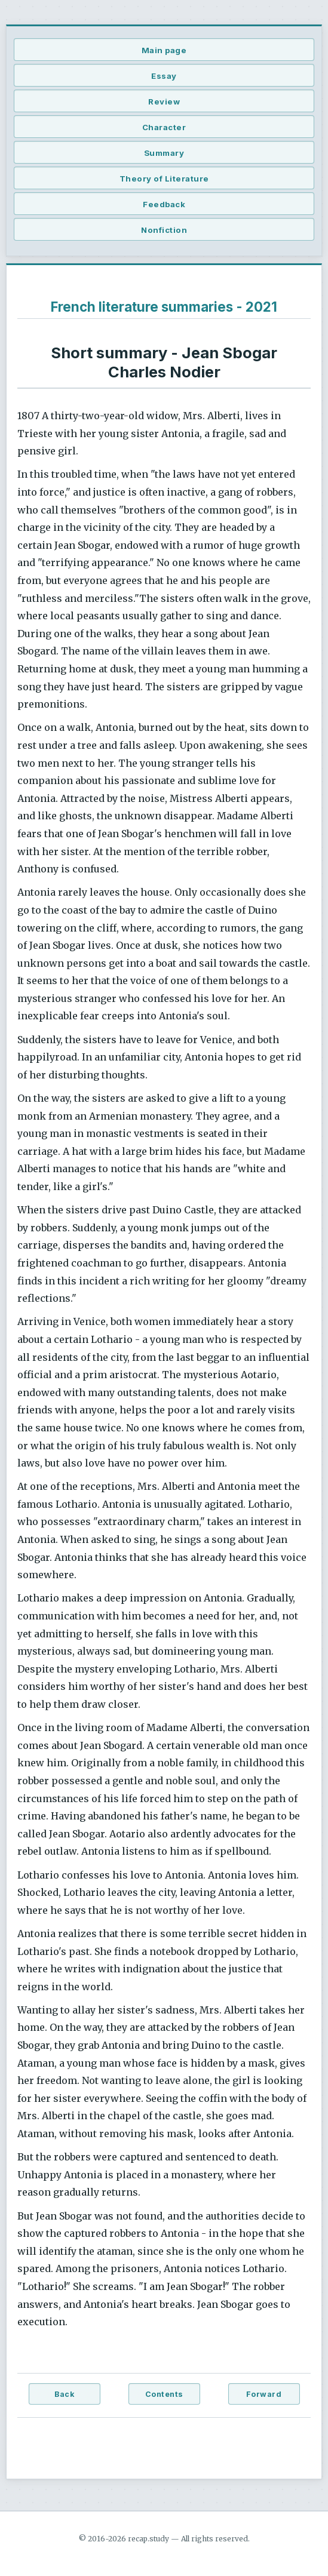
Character (164, 127)
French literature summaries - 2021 (164, 307)
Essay (164, 76)
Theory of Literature (164, 178)
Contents (164, 2394)
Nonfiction (164, 230)
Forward (264, 2394)
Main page (164, 50)
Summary (164, 153)
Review (164, 101)
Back (64, 2394)
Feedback (164, 204)
